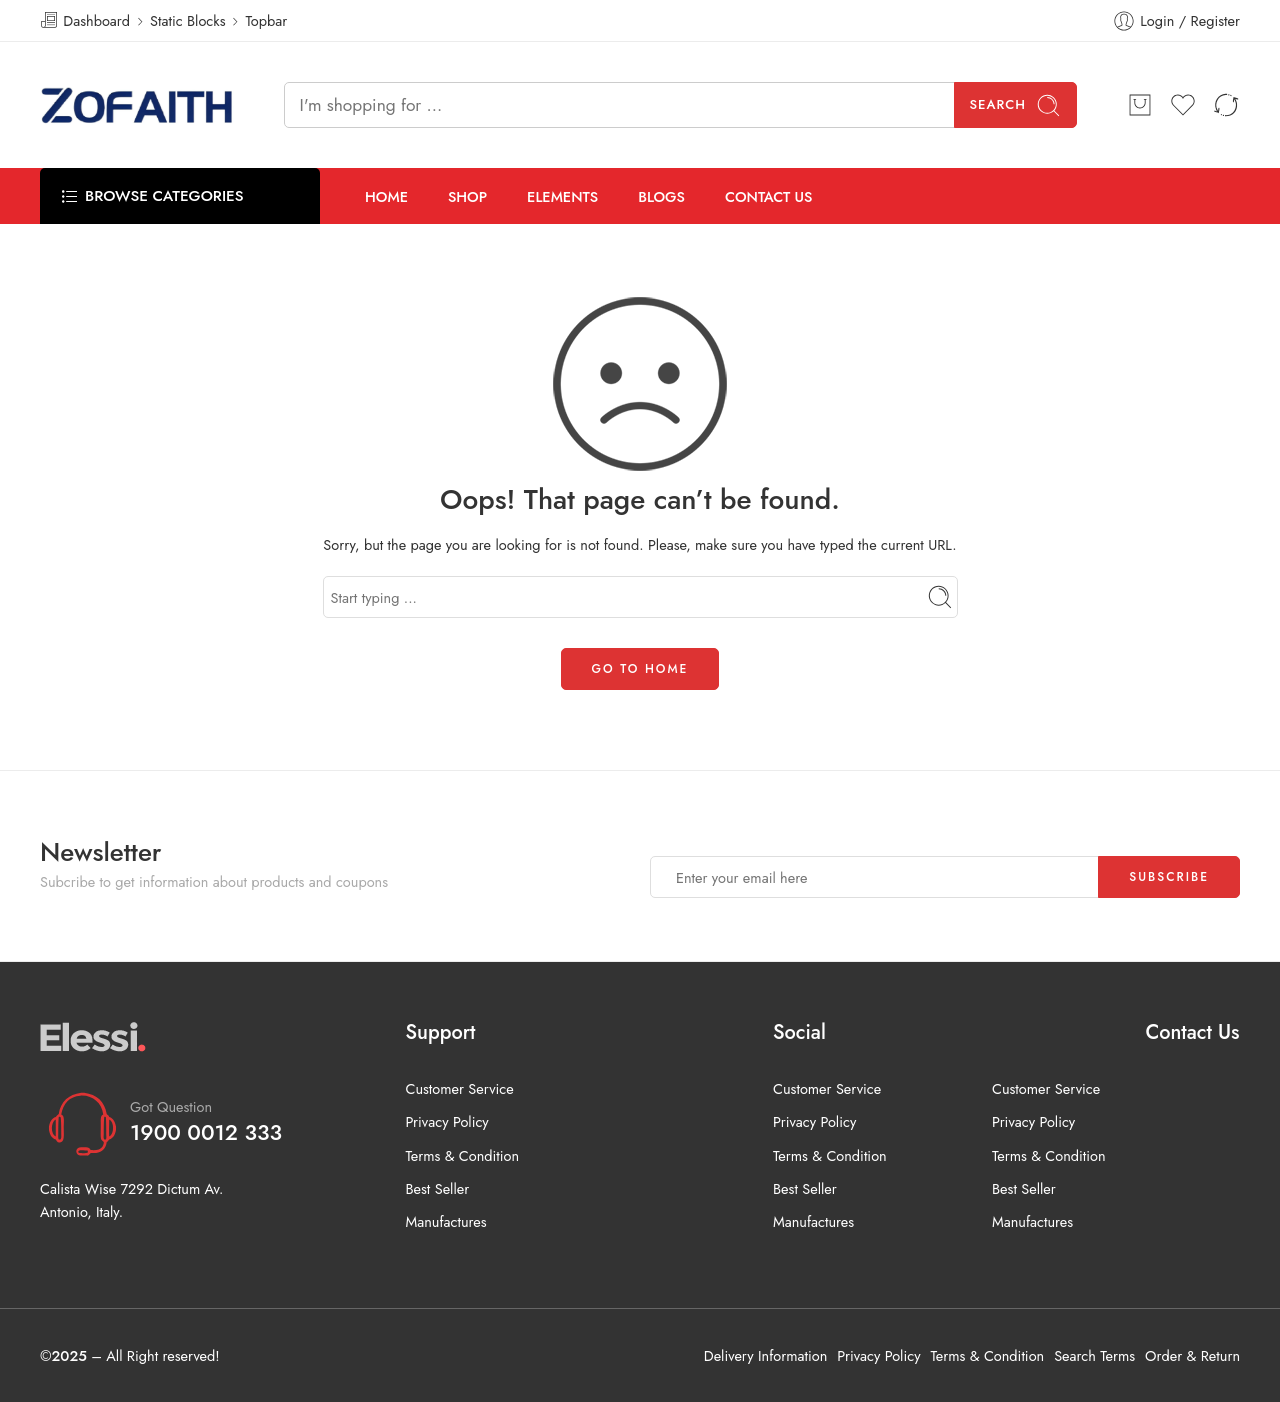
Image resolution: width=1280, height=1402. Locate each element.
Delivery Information (765, 1355)
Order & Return (1192, 1355)
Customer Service (459, 1088)
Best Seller (437, 1188)
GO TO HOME (640, 669)
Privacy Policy (446, 1121)
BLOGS (661, 196)
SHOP (467, 196)
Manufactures (445, 1221)
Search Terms (1094, 1355)
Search (1016, 105)
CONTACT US (769, 196)
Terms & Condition (462, 1155)
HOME (386, 196)
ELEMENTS (562, 196)
